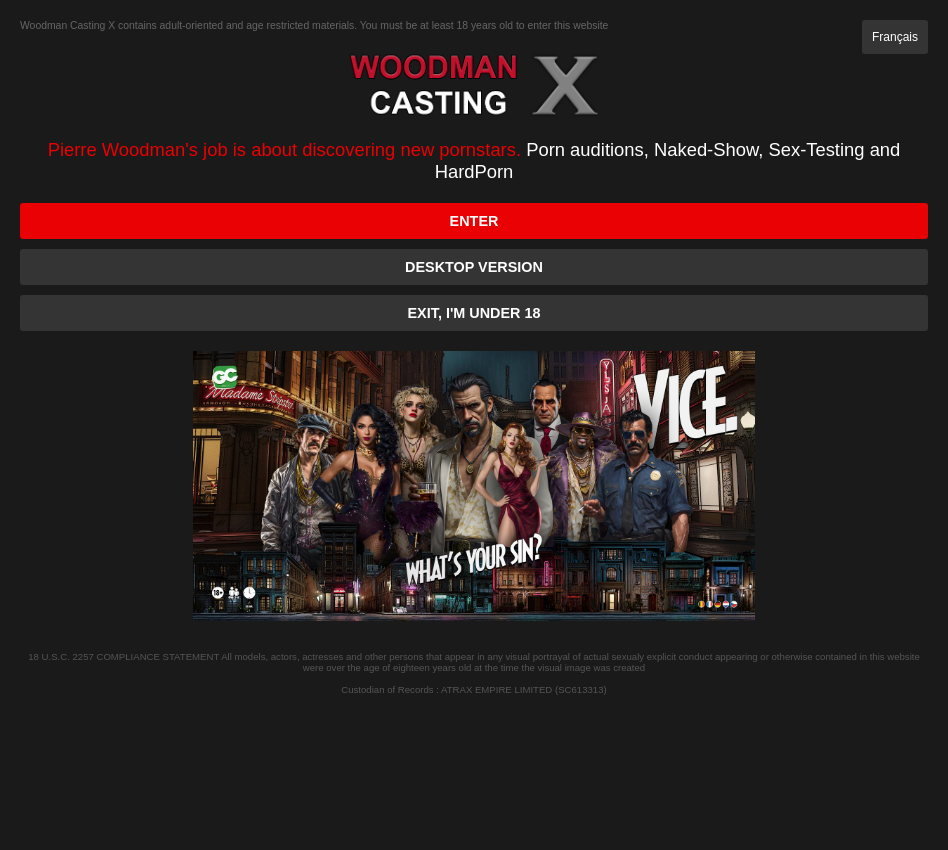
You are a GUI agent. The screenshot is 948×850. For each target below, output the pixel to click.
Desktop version (474, 267)
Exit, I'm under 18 (474, 313)
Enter (474, 221)
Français (895, 37)
